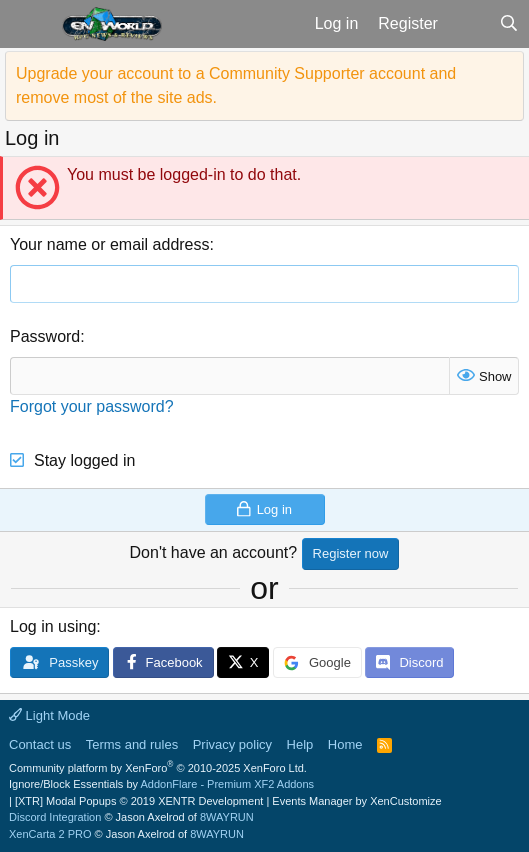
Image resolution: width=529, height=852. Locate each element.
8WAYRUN (227, 817)
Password (45, 336)
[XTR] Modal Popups (139, 801)
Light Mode (49, 715)
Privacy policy (232, 744)
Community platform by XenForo (158, 768)
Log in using (53, 626)
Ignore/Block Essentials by (161, 784)
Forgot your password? (92, 406)
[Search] (508, 24)
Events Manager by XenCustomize (356, 801)
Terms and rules (132, 744)
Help (300, 744)
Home (345, 744)
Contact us (40, 744)
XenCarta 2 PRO (50, 834)
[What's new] (468, 24)
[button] (28, 24)
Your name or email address (110, 244)
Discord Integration (55, 817)
